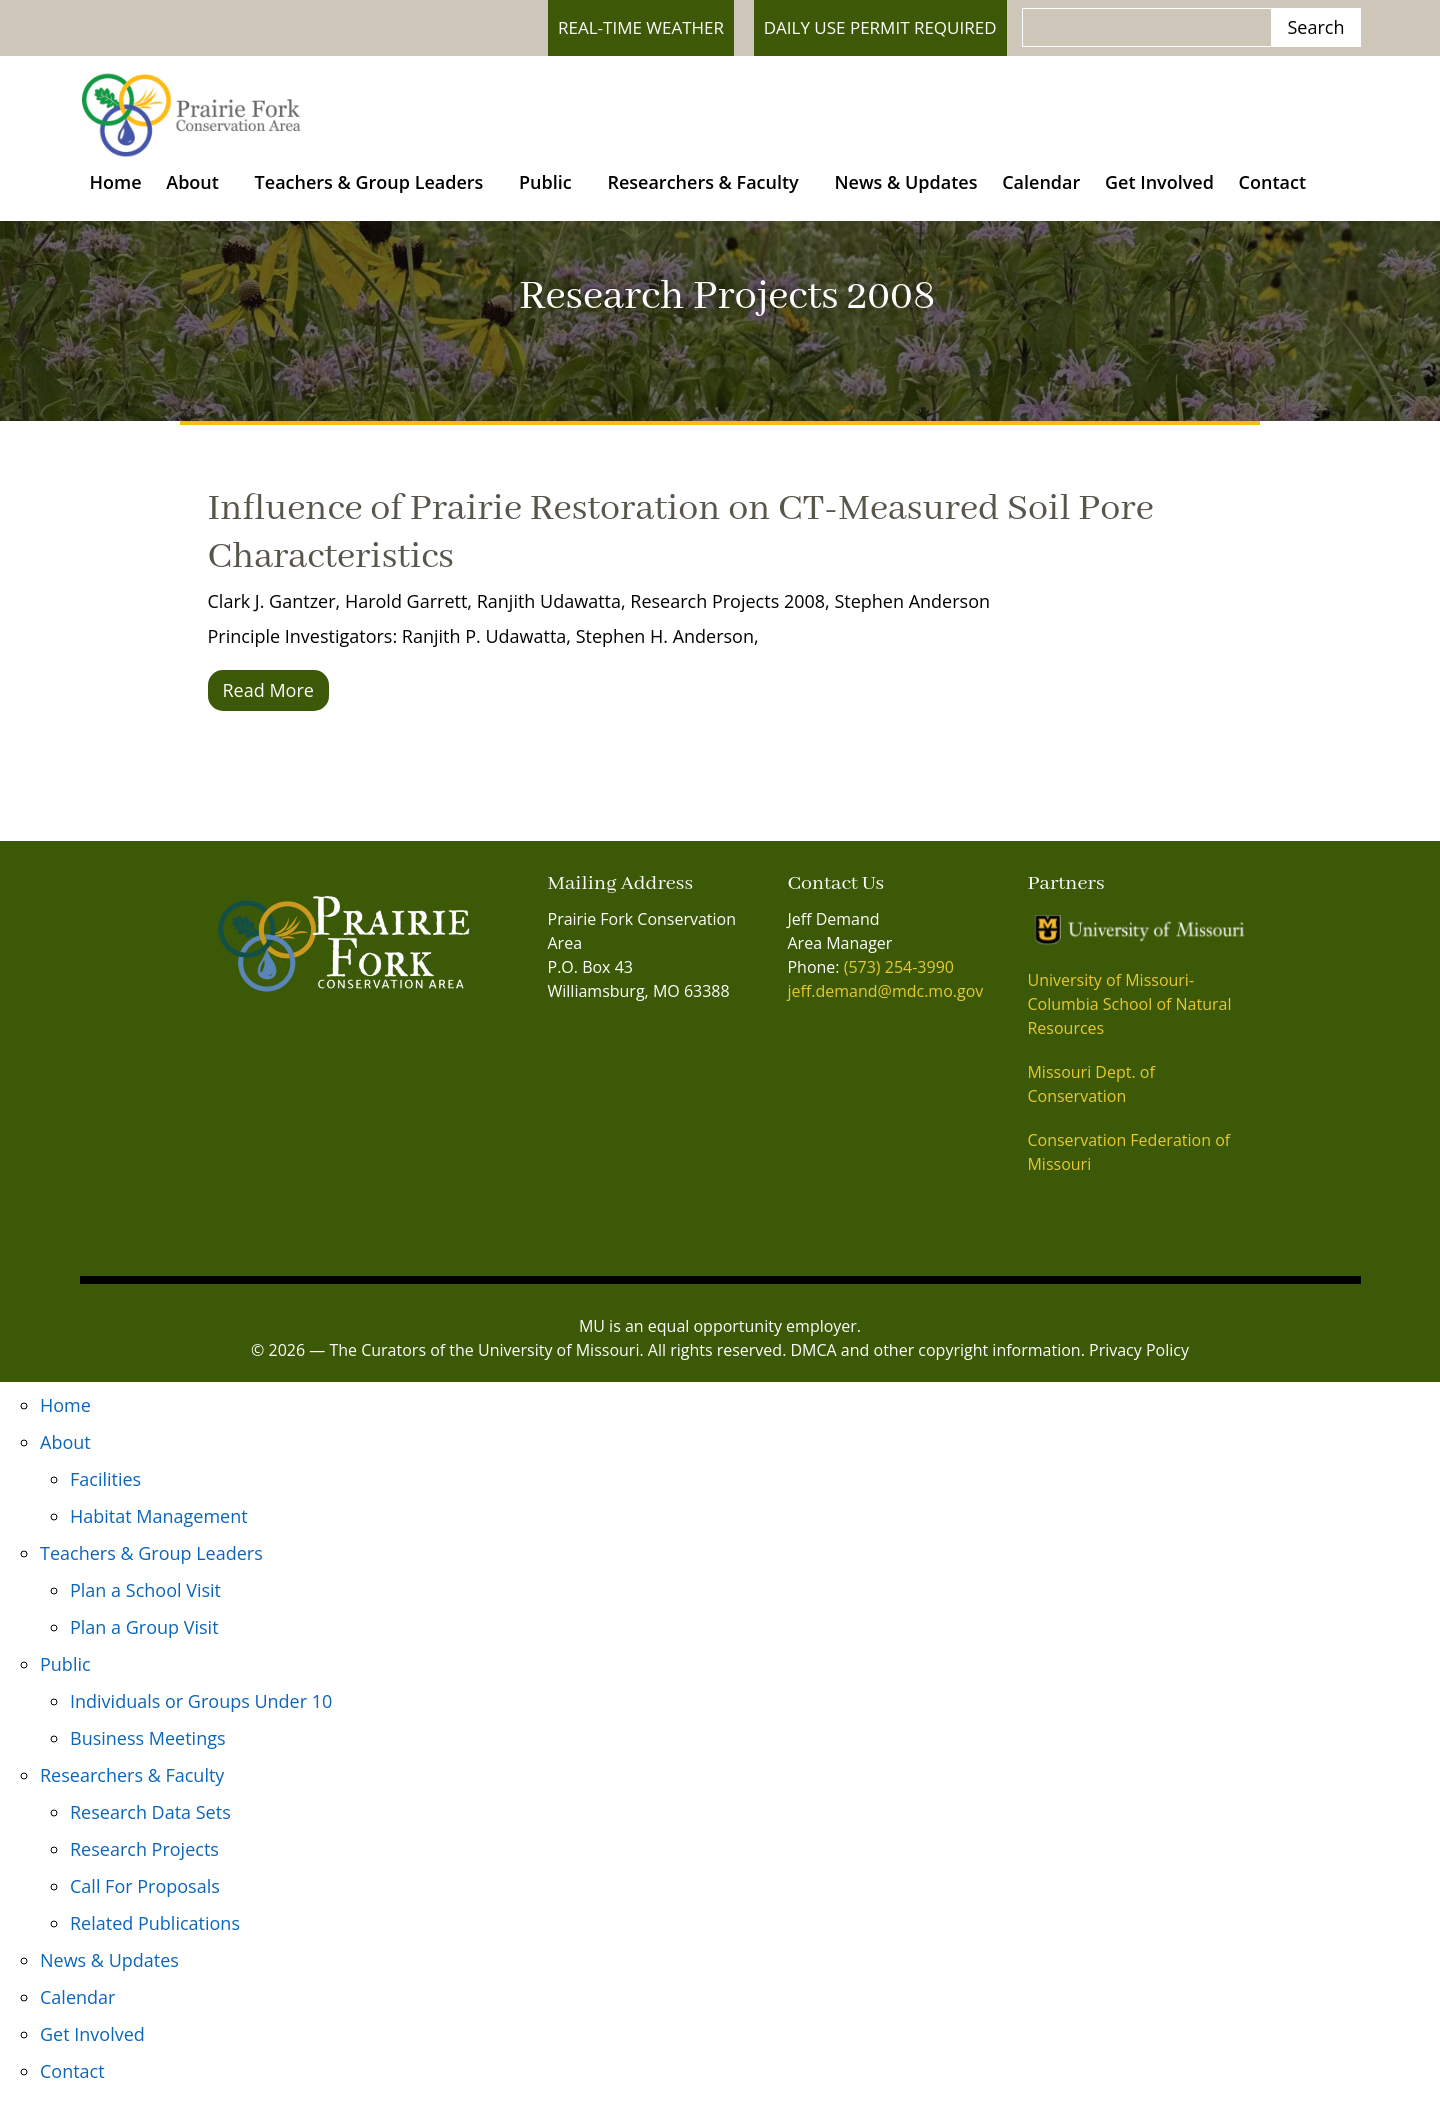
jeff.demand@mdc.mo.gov (885, 1003)
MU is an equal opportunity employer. (720, 1337)
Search (1316, 27)
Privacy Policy (1139, 1361)
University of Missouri (558, 1361)
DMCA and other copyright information (936, 1361)
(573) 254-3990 (899, 979)
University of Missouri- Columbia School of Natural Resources (1129, 1015)
